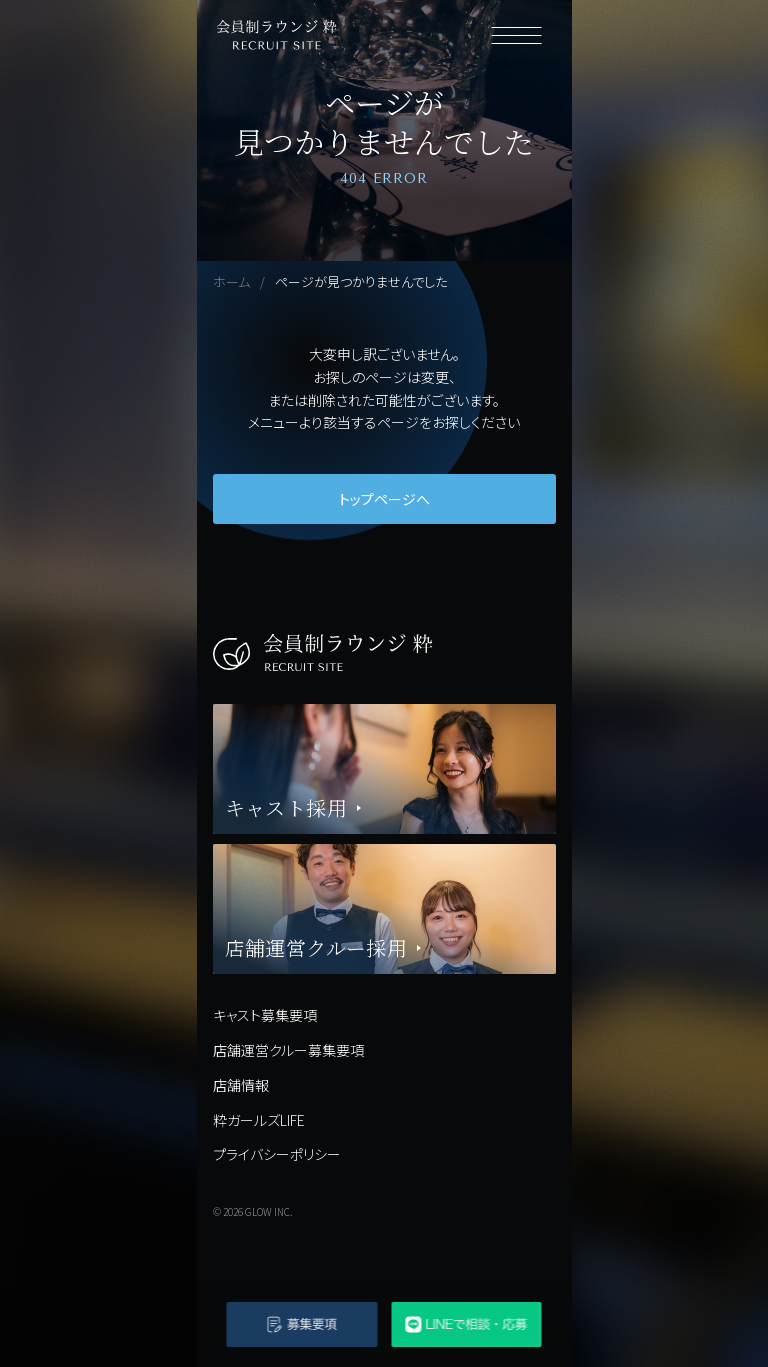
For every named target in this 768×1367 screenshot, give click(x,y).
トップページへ (384, 499)
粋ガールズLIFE (259, 1120)
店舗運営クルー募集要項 (288, 1050)
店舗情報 (241, 1085)
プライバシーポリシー (277, 1154)
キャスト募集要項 (265, 1015)
